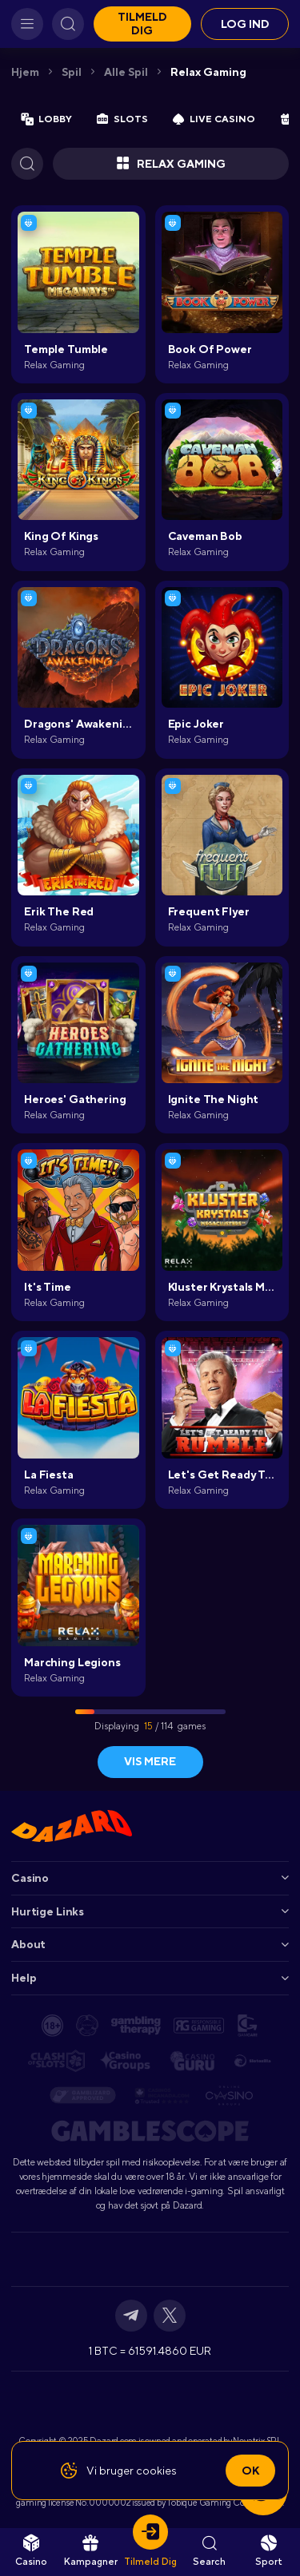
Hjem (25, 71)
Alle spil (126, 71)
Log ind (245, 24)
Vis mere (150, 1761)
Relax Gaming (208, 71)
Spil (72, 71)
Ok (250, 2470)
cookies (156, 2470)
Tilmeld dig (142, 23)
